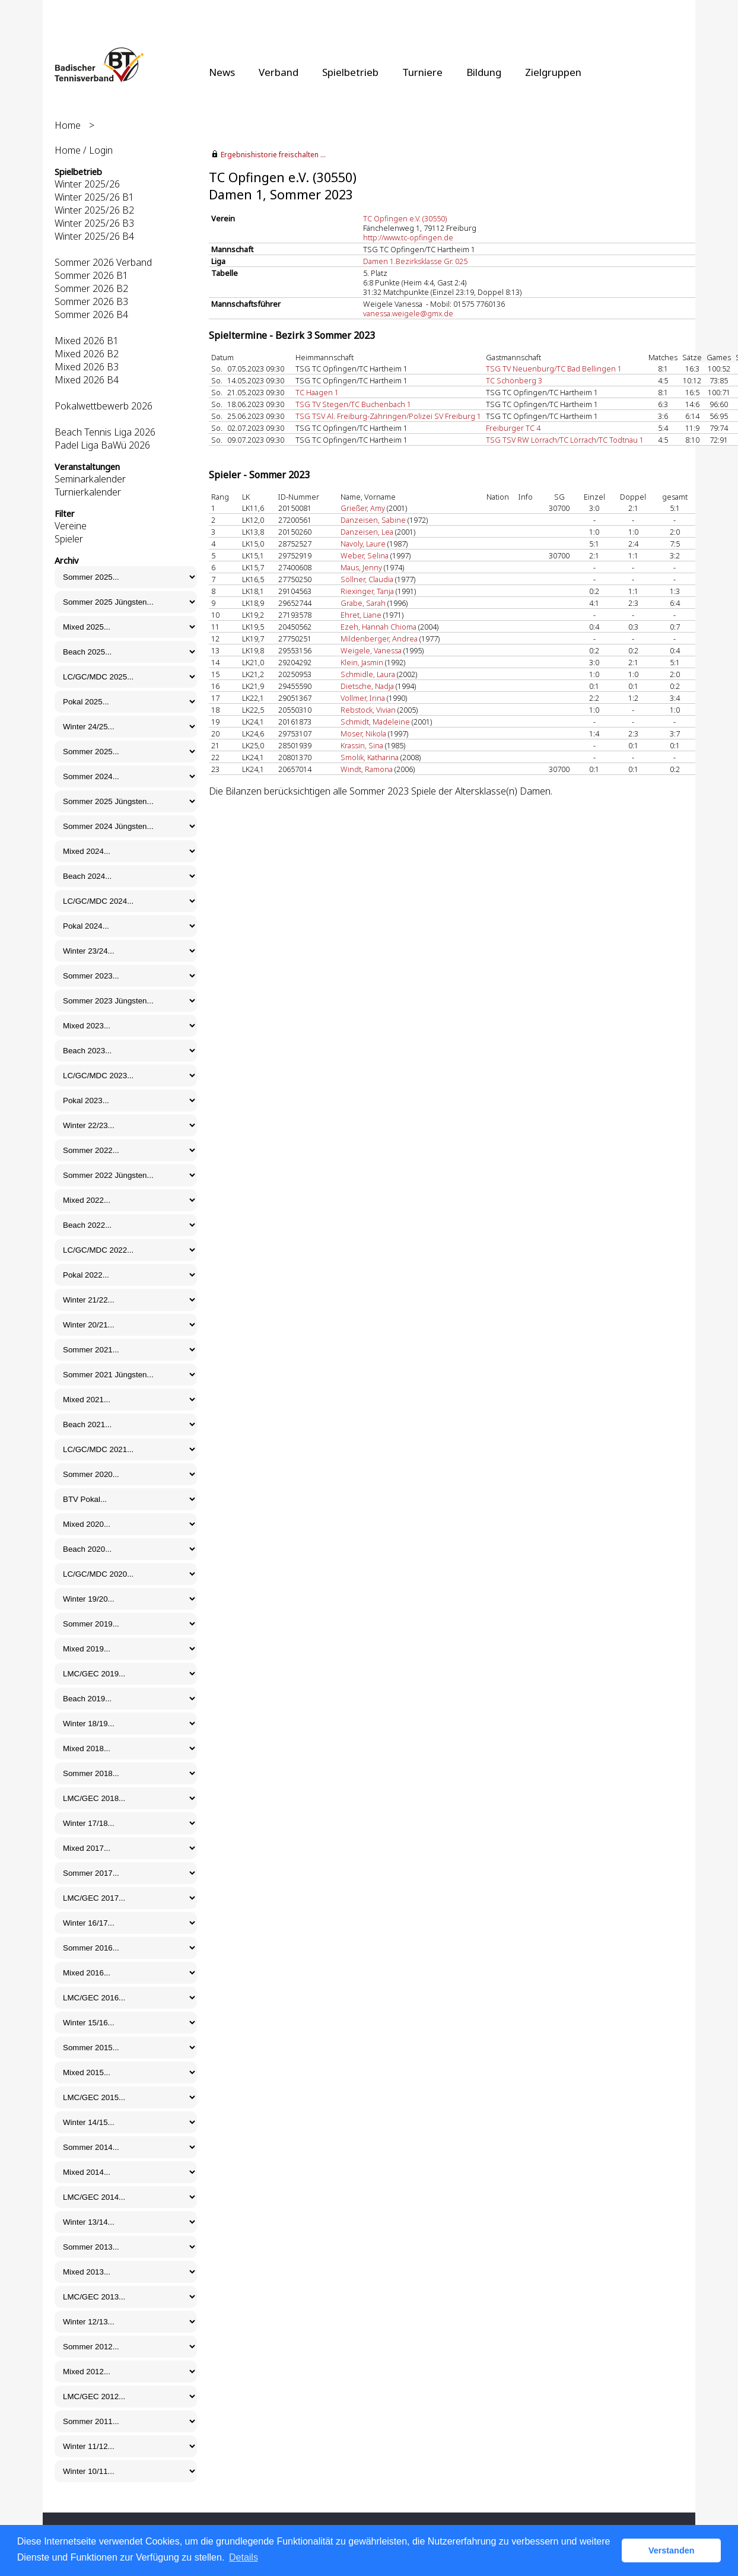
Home (68, 125)
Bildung (483, 72)
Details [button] (243, 2557)
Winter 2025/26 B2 (94, 210)
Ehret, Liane (361, 614)
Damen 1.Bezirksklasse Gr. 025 (415, 261)
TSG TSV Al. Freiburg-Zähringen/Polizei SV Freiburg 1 (388, 416)
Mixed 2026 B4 (87, 379)
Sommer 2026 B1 (91, 275)
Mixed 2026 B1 (87, 340)
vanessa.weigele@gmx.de (408, 313)
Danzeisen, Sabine (373, 519)
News (222, 72)
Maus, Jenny (361, 567)
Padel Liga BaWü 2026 (102, 445)
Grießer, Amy (363, 508)
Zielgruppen (553, 72)
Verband (278, 72)
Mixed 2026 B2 (87, 353)
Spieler (69, 538)
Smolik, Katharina (370, 757)
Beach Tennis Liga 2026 (105, 432)
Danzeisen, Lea (367, 531)
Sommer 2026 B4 (91, 314)
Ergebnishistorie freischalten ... (273, 155)
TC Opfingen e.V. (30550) (405, 218)
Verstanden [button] (671, 2550)
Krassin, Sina (362, 745)
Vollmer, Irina (363, 698)
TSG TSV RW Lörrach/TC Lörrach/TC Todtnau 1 (565, 439)
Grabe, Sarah (363, 603)
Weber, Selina (365, 555)
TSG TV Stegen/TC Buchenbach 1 (353, 404)
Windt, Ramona (367, 769)
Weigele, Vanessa (371, 650)
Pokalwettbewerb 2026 (103, 405)
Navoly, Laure (363, 543)
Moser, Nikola (363, 733)
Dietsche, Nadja (367, 686)
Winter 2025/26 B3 (94, 223)
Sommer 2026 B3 (91, 301)
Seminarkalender (90, 478)
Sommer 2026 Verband (103, 262)
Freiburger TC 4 (513, 428)
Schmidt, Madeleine (375, 721)
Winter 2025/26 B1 (94, 197)
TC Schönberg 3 (514, 380)
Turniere (422, 72)
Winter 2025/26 (87, 183)
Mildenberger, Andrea (379, 638)
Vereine (71, 525)
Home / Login (84, 150)
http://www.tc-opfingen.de (408, 237)
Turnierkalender (88, 491)
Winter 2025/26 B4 (94, 236)
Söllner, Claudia (367, 579)
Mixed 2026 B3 (87, 366)
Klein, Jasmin (362, 662)
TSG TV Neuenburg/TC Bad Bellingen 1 (554, 368)
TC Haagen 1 (317, 392)
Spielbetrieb (350, 72)
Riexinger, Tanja (367, 591)
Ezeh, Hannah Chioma (378, 626)
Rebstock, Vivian (368, 709)
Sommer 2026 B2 (91, 288)
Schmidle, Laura (368, 674)
